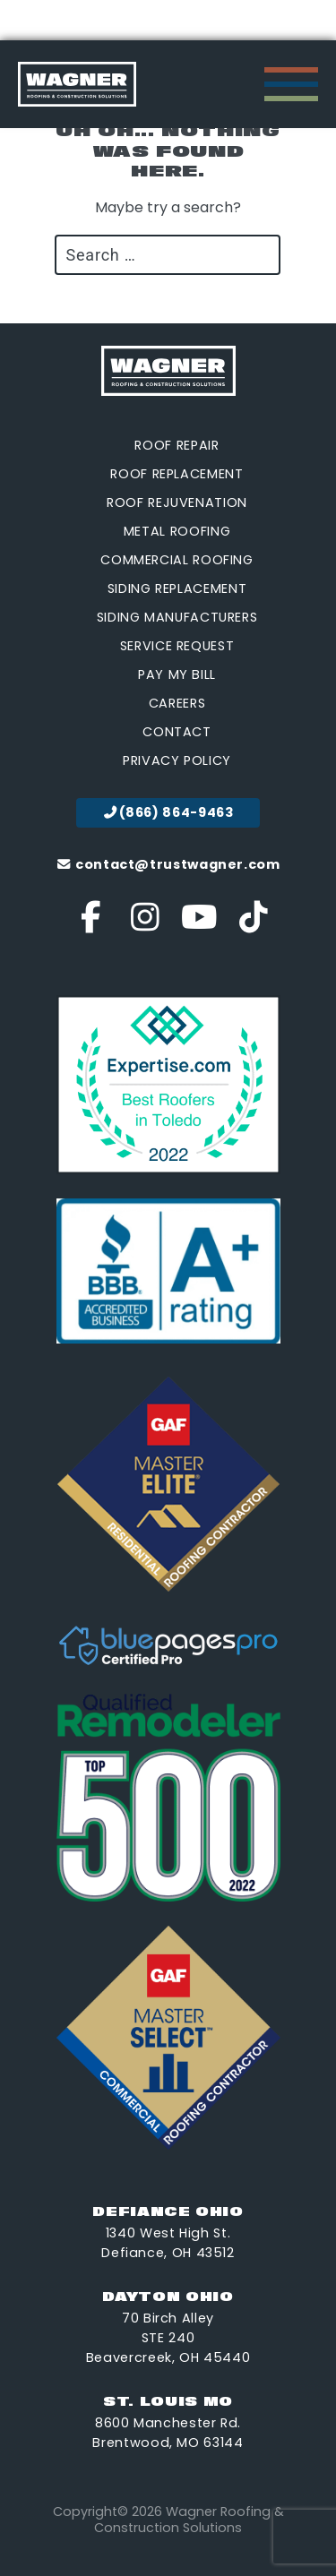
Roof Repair (176, 445)
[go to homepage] (77, 84)
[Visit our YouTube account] (199, 924)
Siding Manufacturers (177, 617)
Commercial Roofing (177, 560)
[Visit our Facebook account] (91, 924)
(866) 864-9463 (168, 812)
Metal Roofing (177, 531)
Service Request (177, 646)
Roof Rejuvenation (177, 502)
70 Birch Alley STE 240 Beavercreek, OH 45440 (168, 2337)
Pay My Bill (177, 674)
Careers (177, 703)
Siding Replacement (177, 588)
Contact (176, 732)
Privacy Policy (177, 760)
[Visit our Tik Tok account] (254, 924)
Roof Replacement (176, 474)
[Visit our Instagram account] (145, 924)
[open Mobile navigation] (291, 84)
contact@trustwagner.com (168, 864)
